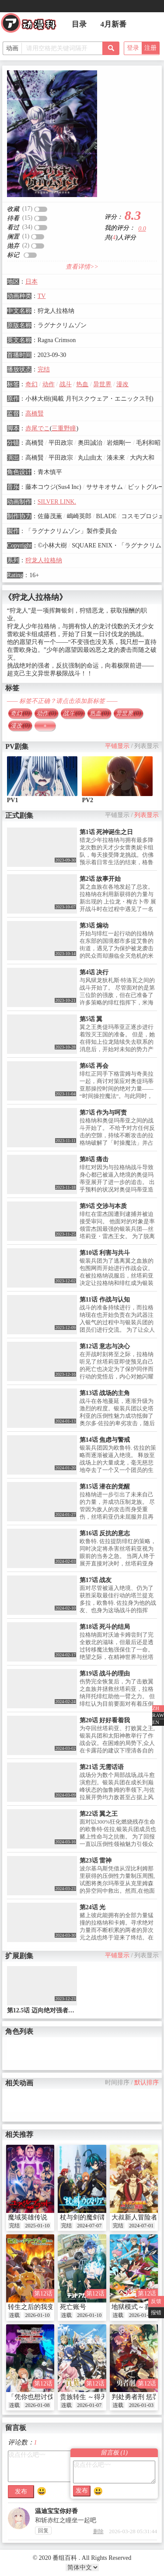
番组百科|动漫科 (32, 25)
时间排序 (117, 2082)
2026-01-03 (141, 2405)
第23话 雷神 (96, 1860)
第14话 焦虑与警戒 (105, 1440)
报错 (156, 2312)
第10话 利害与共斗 (105, 1253)
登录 (133, 48)
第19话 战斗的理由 (105, 1673)
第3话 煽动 (94, 925)
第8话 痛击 (94, 1159)
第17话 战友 (96, 1580)
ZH (155, 1708)
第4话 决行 (94, 972)
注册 (150, 48)
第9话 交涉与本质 (103, 1206)
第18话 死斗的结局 (105, 1627)
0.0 (142, 228)
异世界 (102, 384)
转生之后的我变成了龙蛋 (44, 2306)
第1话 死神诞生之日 (106, 832)
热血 (82, 384)
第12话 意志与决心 (105, 1346)
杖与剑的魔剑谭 (83, 2217)
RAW (158, 1715)
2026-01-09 (141, 2315)
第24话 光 (93, 1907)
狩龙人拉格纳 (43, 560)
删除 (98, 2531)
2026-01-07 (89, 2405)
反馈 (156, 2301)
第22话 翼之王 (99, 1814)
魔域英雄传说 (27, 2217)
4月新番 (114, 24)
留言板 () (114, 2452)
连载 (14, 2315)
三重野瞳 (64, 428)
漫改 (122, 384)
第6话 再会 (94, 1066)
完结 (44, 369)
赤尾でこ (37, 428)
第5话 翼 (91, 1019)
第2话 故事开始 (100, 879)
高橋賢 (34, 413)
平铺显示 (117, 746)
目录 (79, 24)
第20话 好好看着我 (105, 1720)
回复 (43, 2531)
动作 (48, 384)
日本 (31, 281)
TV (42, 296)
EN (155, 1722)
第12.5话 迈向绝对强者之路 (43, 2010)
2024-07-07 (89, 2226)
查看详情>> (82, 266)
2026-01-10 (37, 2315)
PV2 (87, 800)
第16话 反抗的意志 (105, 1533)
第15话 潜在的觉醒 (105, 1486)
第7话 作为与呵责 (103, 1112)
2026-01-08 (37, 2405)
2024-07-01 (141, 2226)
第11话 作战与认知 (105, 1299)
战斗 (65, 384)
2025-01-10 (37, 2226)
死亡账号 (73, 2306)
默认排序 (146, 2082)
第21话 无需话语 (102, 1767)
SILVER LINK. (57, 502)
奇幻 (31, 384)
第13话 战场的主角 (105, 1393)
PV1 (12, 800)
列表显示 (146, 746)
